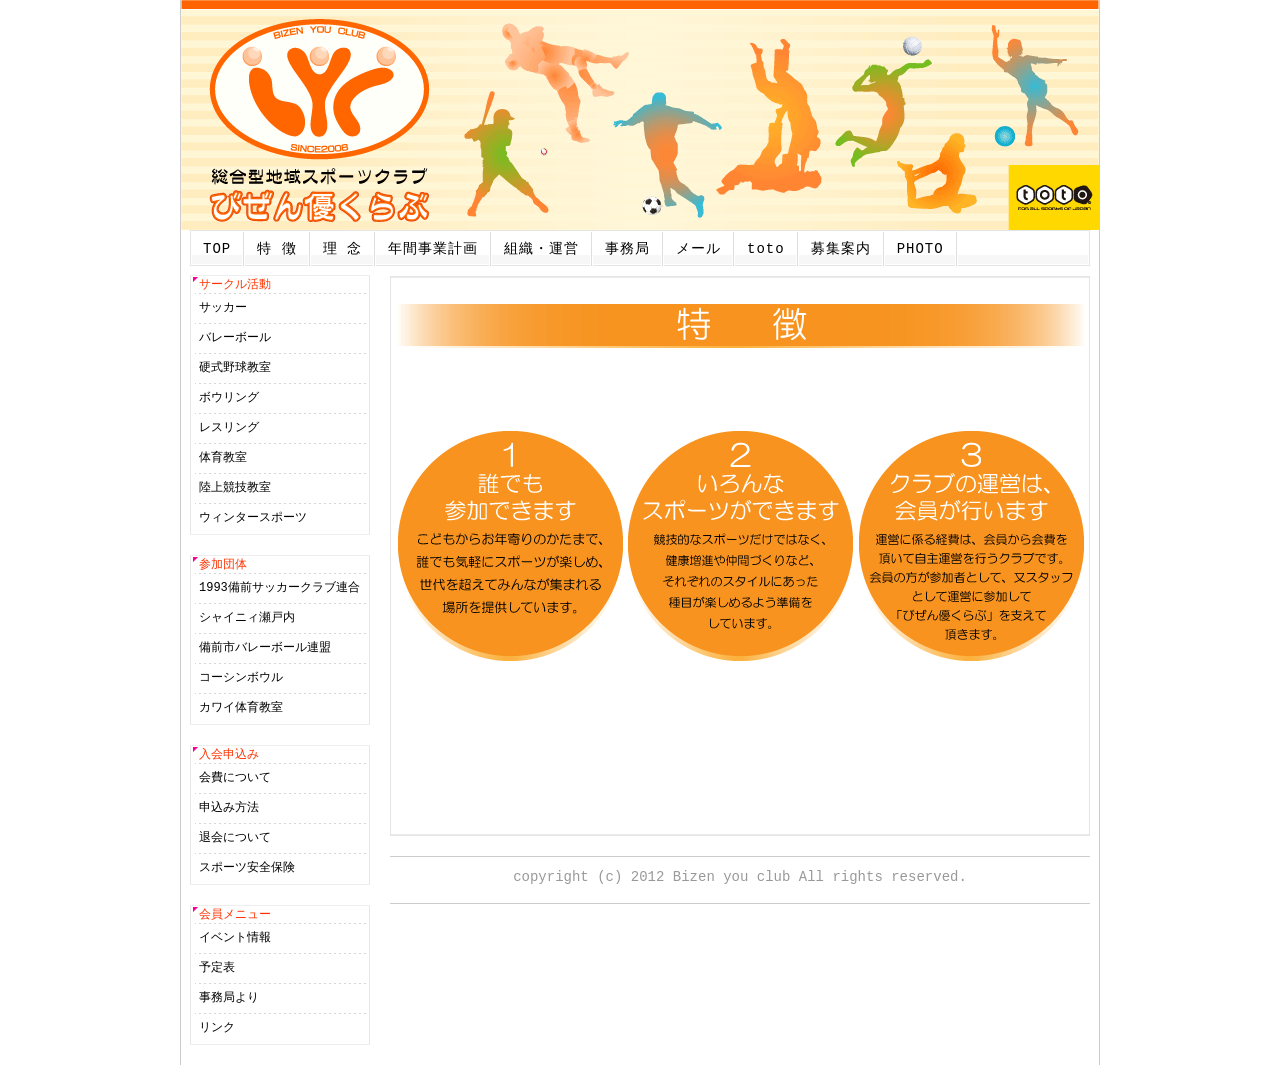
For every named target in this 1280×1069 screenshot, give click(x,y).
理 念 (342, 248)
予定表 (217, 971)
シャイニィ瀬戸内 (247, 619)
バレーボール (235, 338)
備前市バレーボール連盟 (265, 649)
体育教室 (223, 458)
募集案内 (841, 248)
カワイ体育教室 (241, 709)
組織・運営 (541, 248)
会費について (235, 780)
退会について (235, 840)
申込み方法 (229, 810)
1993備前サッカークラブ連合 (279, 589)
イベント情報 (235, 941)
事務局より (229, 1001)
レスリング (229, 428)
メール (698, 248)
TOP (217, 248)
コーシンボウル (241, 679)
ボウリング (229, 398)
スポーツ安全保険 (247, 870)
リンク (217, 1031)
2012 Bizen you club (711, 876)
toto (766, 248)
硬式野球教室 (235, 368)
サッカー (223, 308)
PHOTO (920, 248)
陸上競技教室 (235, 488)
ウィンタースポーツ (253, 518)
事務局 (627, 248)
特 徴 (276, 248)
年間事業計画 (433, 248)
